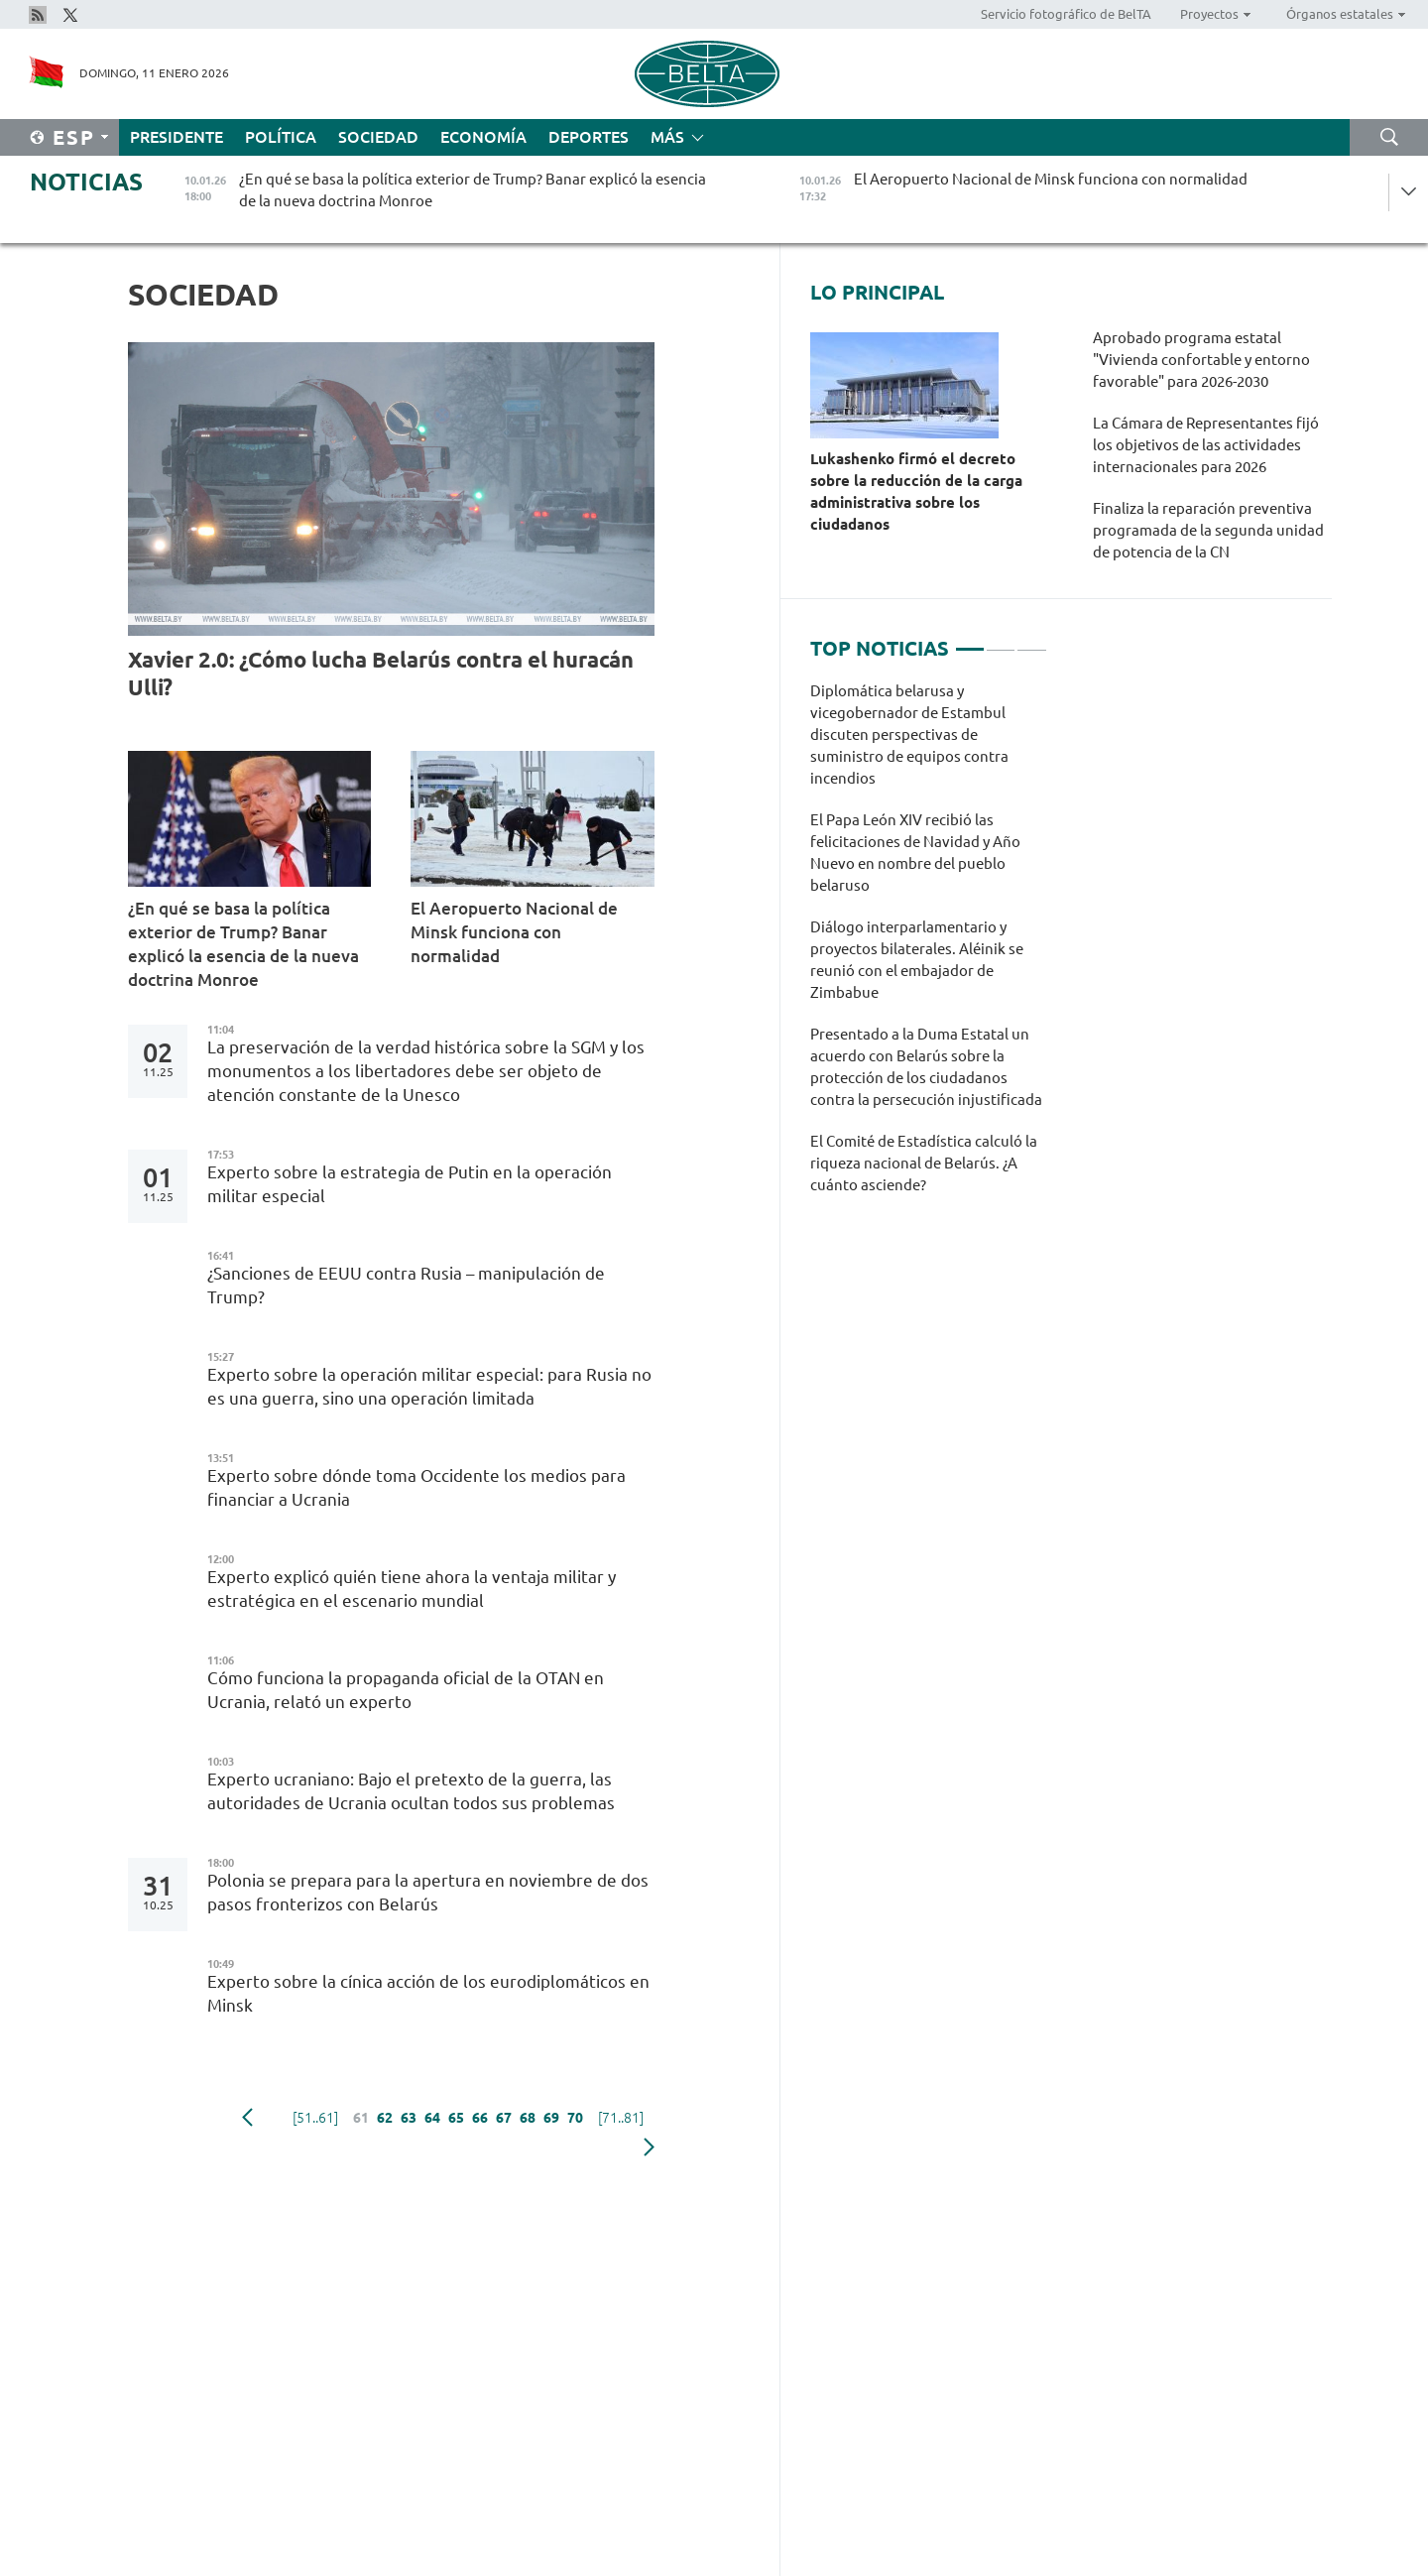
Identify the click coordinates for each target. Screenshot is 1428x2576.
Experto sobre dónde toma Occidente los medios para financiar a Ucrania (416, 1487)
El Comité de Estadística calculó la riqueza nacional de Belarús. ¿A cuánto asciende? (923, 1163)
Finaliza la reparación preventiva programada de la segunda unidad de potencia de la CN (1208, 530)
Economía (483, 137)
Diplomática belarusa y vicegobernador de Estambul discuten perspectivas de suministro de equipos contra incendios (909, 734)
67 (504, 2118)
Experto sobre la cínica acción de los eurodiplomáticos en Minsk (428, 1993)
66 (480, 2118)
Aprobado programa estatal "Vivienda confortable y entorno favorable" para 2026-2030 (1201, 359)
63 (408, 2118)
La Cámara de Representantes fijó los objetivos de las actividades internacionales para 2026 (1206, 445)
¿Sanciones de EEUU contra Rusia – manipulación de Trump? (406, 1285)
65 (456, 2118)
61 (361, 2118)
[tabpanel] (928, 948)
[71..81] (621, 2118)
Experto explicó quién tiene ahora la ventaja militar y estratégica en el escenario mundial (411, 1588)
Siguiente (649, 2147)
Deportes (588, 137)
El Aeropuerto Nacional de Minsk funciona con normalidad (514, 932)
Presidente (176, 137)
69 (551, 2118)
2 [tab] (1000, 641)
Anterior (247, 2118)
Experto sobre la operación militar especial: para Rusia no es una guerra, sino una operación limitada (429, 1386)
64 (432, 2118)
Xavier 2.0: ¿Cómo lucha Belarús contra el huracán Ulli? (381, 673)
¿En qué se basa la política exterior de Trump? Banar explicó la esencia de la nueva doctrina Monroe (243, 944)
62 (385, 2118)
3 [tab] (1031, 641)
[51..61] (315, 2118)
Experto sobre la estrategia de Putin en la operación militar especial (409, 1184)
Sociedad (378, 137)
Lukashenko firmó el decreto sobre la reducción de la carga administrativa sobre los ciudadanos (916, 491)
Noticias (86, 182)
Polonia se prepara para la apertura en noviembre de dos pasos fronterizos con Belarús (428, 1892)
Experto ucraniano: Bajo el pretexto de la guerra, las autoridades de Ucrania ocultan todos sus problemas (411, 1791)
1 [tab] (970, 641)
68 (528, 2118)
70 (575, 2118)
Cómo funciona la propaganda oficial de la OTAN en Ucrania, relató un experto (405, 1689)
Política (280, 137)
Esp (74, 137)
